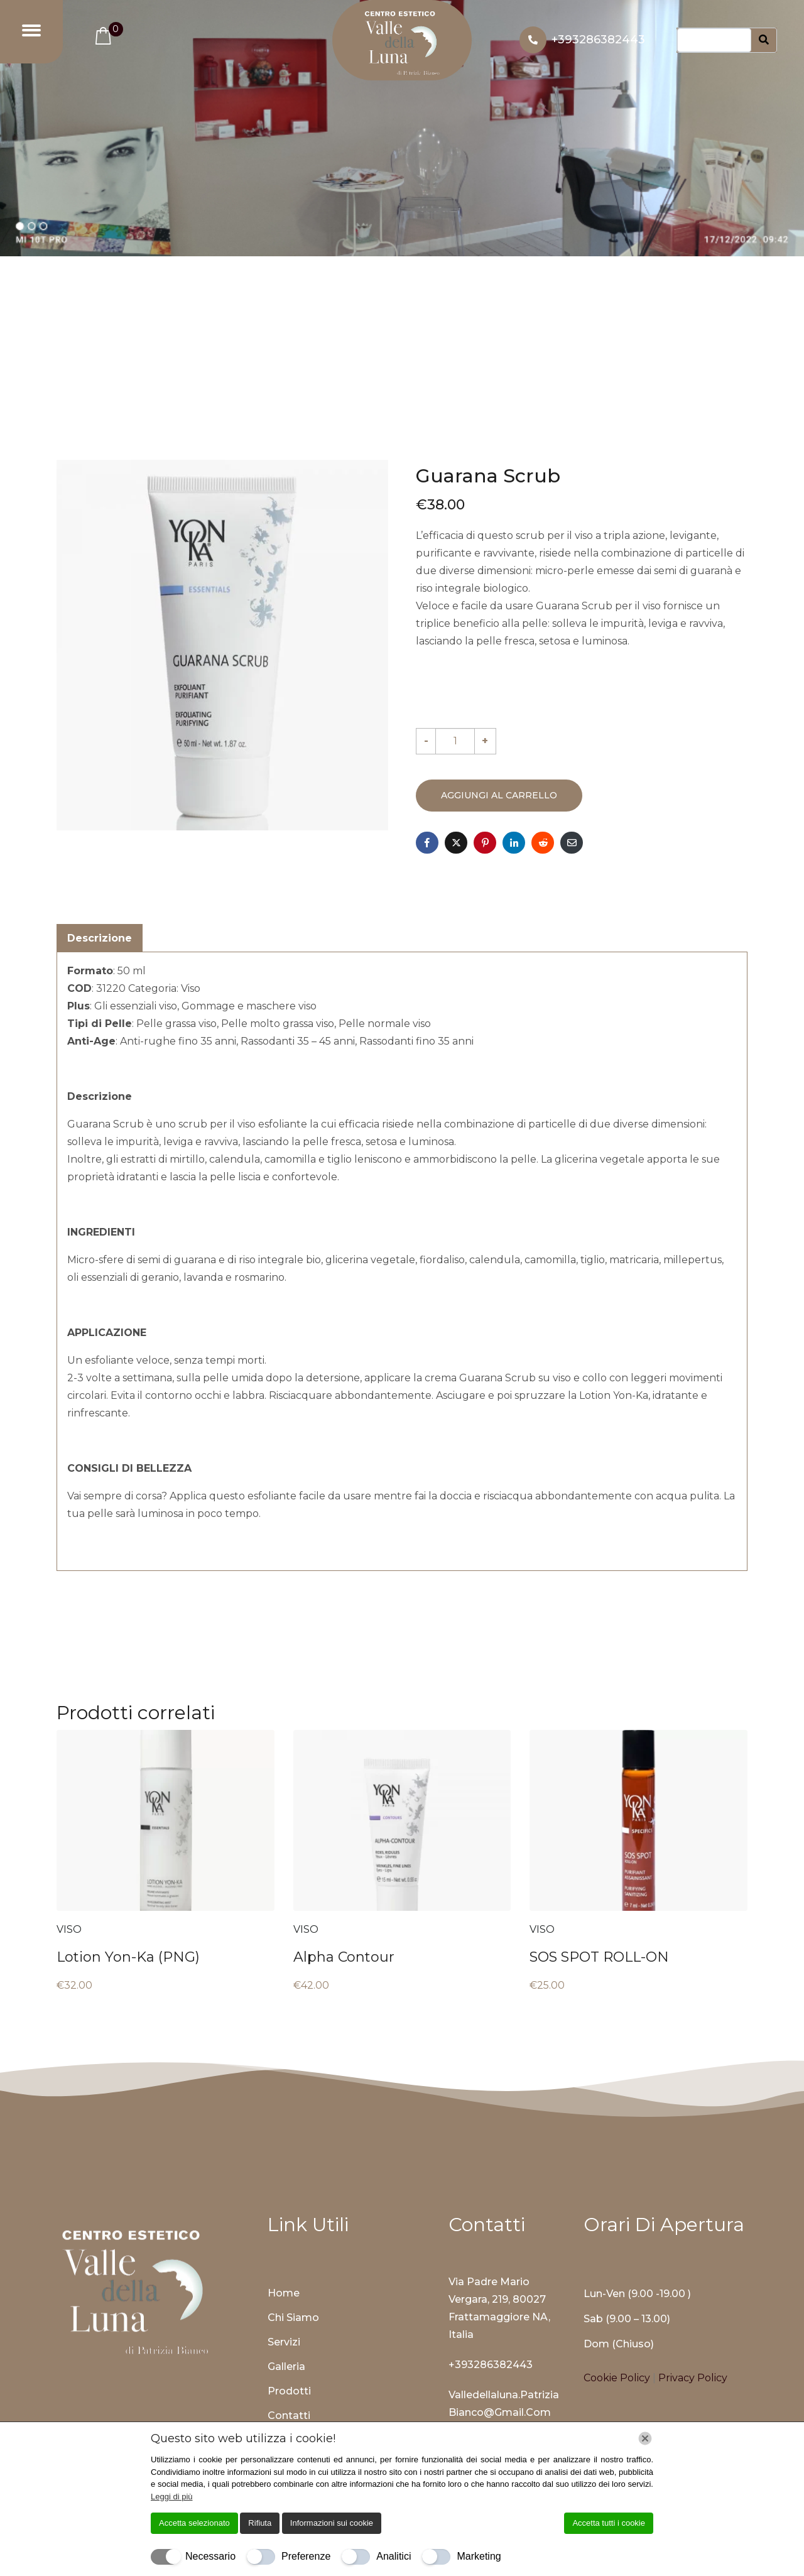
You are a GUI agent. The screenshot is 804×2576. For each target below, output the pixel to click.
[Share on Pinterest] (485, 843)
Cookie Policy (618, 2378)
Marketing (479, 2556)
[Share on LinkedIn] (514, 843)
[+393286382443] (532, 39)
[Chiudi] (645, 2438)
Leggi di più (172, 2496)
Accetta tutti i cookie (608, 2523)
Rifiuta (259, 2523)
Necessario (210, 2556)
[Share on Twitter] (456, 843)
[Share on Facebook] (427, 843)
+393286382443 (598, 39)
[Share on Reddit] (542, 843)
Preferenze (305, 2556)
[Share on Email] (571, 843)
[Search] (763, 40)
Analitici (393, 2556)
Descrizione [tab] (99, 938)
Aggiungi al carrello (499, 795)
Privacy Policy (692, 2378)
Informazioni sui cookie (331, 2523)
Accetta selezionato (194, 2523)
